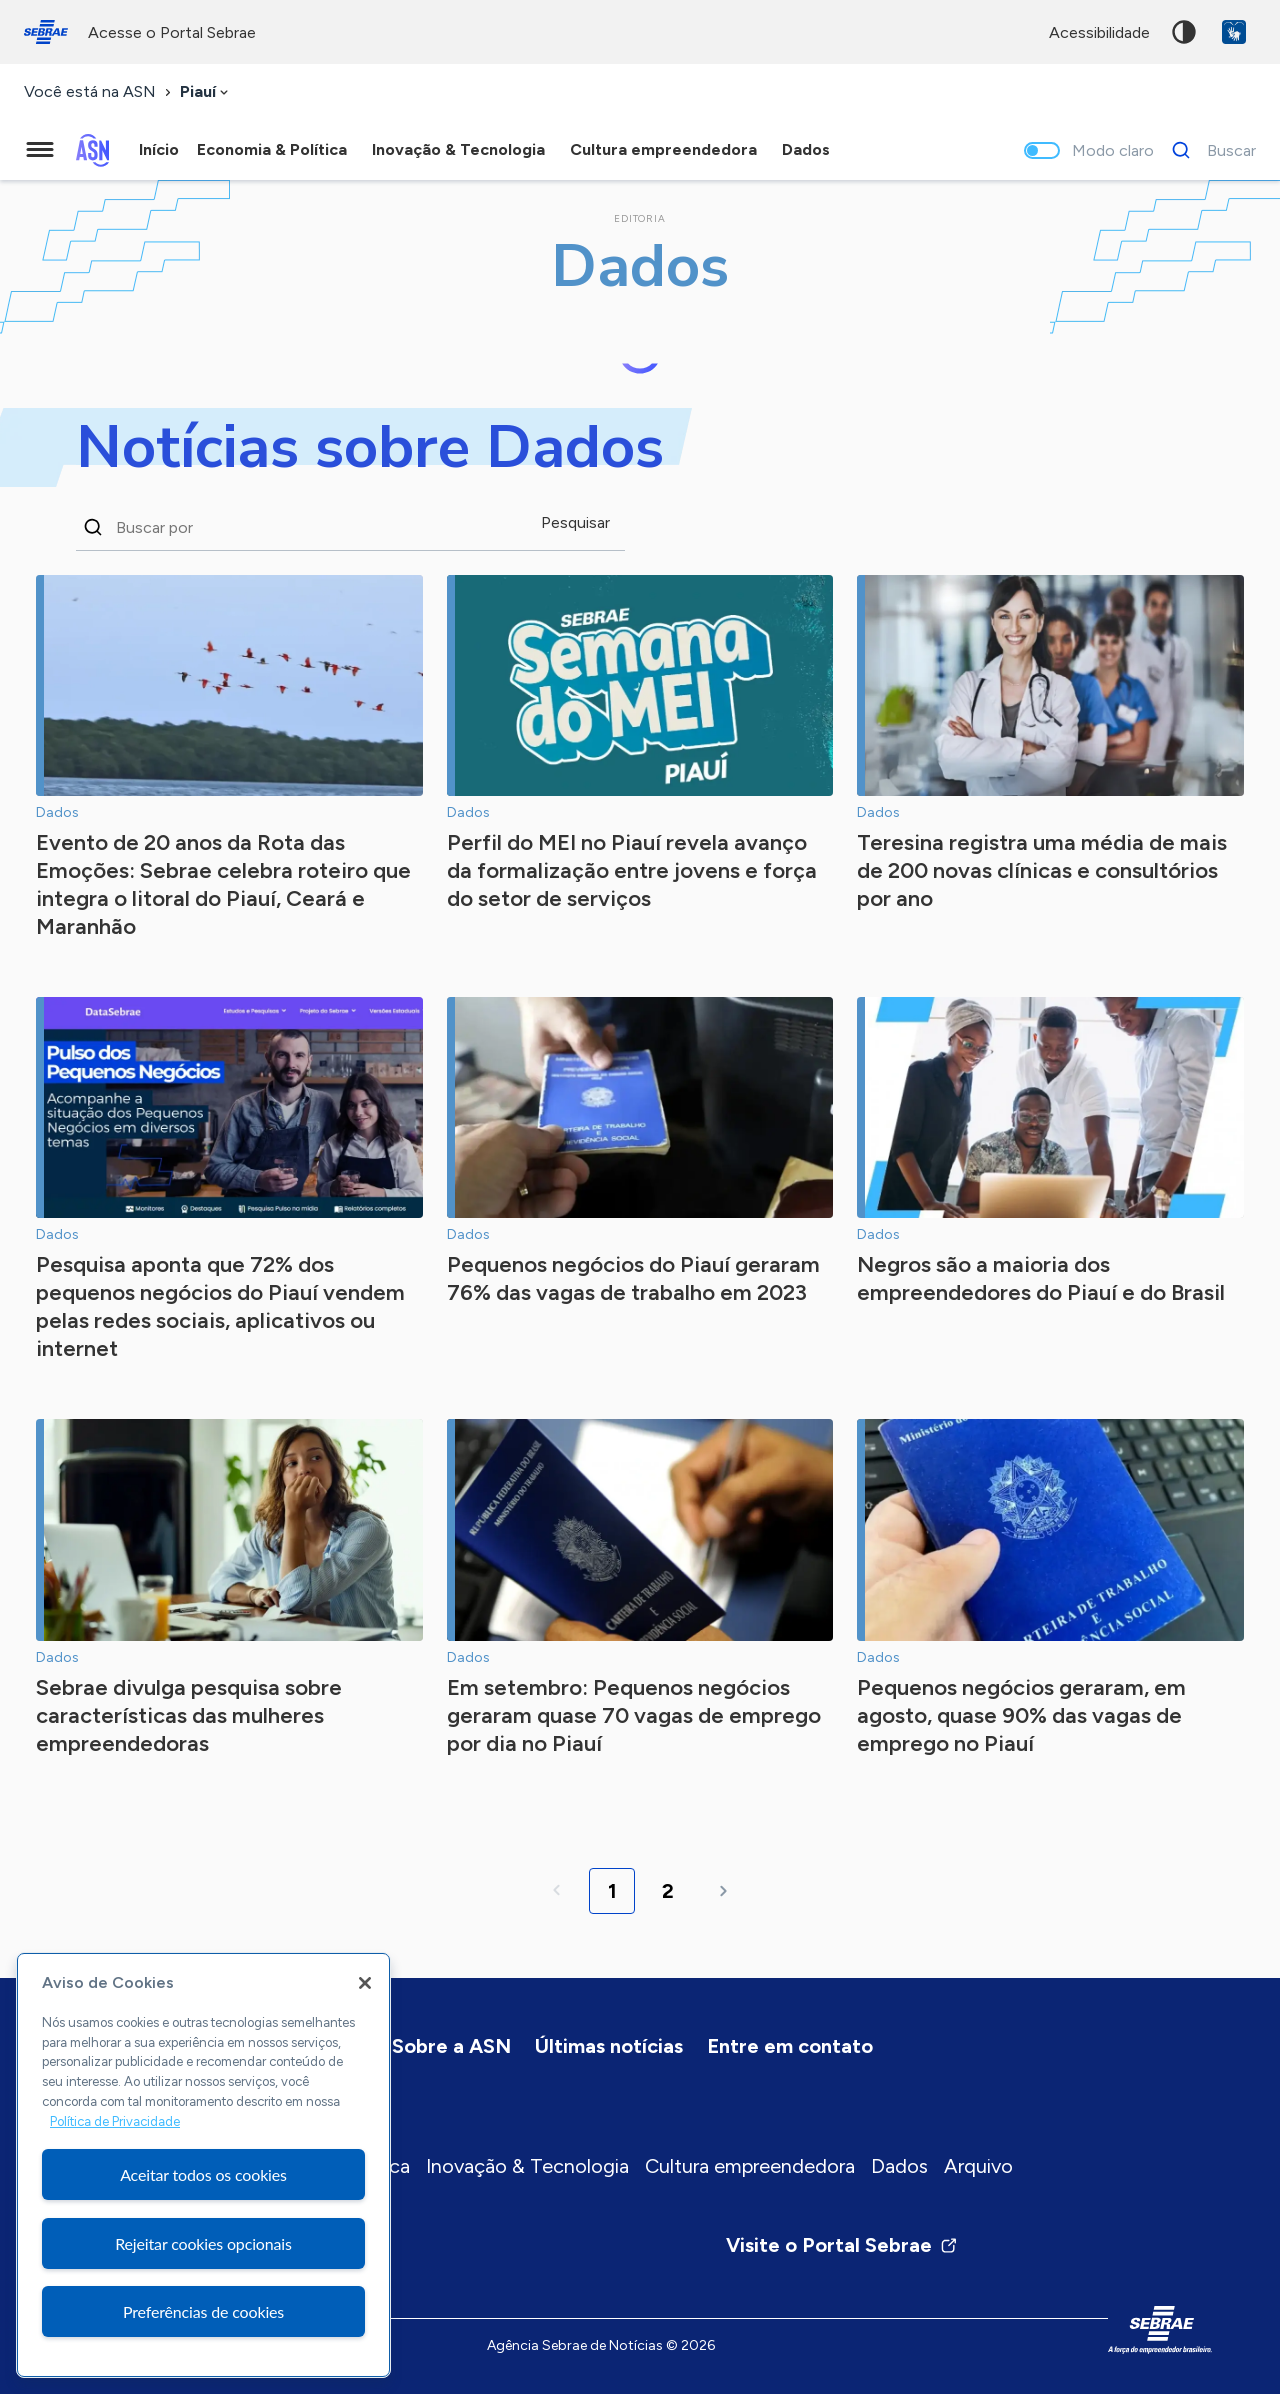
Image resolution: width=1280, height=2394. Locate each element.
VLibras (1234, 32)
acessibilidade (1099, 32)
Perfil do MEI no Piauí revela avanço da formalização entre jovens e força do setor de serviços (632, 870)
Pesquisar (575, 522)
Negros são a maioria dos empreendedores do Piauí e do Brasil (1041, 1278)
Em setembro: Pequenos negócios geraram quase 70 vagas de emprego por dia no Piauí (634, 1715)
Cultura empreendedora (750, 2166)
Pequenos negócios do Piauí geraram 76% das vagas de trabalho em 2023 (633, 1278)
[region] (203, 2165)
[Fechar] (365, 1983)
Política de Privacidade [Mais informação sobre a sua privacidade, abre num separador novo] (115, 2121)
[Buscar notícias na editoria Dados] (321, 527)
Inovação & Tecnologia (527, 2166)
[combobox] (206, 92)
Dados (899, 2166)
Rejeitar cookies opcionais (203, 2243)
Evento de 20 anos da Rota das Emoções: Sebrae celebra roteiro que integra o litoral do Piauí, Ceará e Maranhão (223, 884)
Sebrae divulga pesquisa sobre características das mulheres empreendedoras (189, 1715)
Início (159, 149)
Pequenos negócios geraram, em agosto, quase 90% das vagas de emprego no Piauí (1021, 1715)
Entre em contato (790, 2046)
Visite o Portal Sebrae (842, 2245)
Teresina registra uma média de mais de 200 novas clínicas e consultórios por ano (1042, 870)
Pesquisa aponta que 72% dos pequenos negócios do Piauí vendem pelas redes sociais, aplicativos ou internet (220, 1306)
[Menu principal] (40, 150)
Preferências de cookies (203, 2311)
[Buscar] (1208, 150)
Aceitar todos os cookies (203, 2174)
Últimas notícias (609, 2046)
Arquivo (978, 2166)
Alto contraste (1184, 32)
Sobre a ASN (451, 2046)
